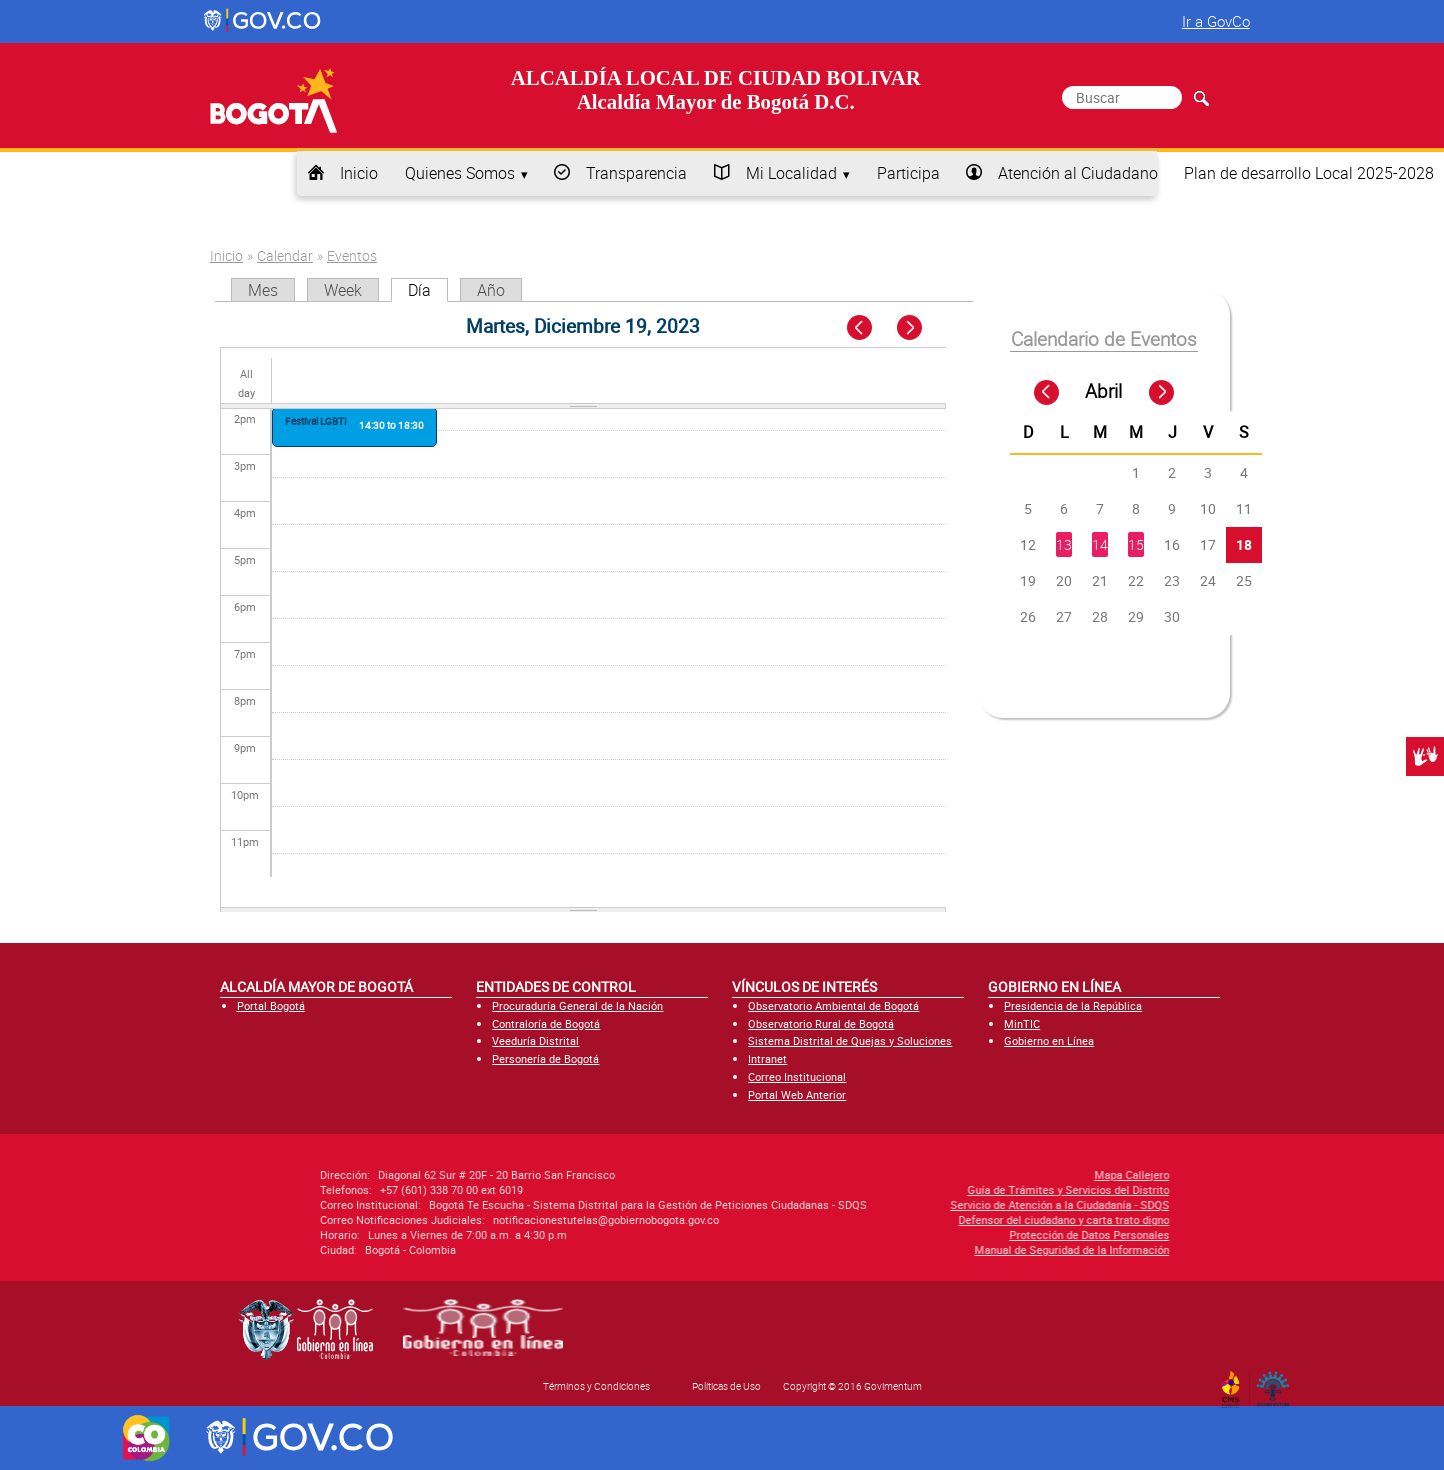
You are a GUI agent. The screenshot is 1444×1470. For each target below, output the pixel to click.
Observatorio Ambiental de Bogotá (833, 1005)
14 (1100, 544)
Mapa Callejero (980, 1174)
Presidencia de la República (1073, 1005)
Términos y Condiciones (596, 1386)
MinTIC (1022, 1023)
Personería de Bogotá (545, 1058)
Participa (908, 173)
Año (491, 290)
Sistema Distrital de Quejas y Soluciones (850, 1040)
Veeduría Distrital (535, 1040)
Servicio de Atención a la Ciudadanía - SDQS (908, 1204)
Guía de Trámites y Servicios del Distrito (917, 1189)
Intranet (767, 1058)
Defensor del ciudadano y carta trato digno (912, 1219)
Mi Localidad (791, 173)
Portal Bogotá (271, 1005)
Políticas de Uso (726, 1386)
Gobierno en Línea (1049, 1040)
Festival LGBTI (316, 421)
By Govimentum (1277, 1383)
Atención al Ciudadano (1078, 173)
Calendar (285, 255)
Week (343, 290)
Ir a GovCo (1216, 21)
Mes (263, 290)
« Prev (861, 328)
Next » (920, 328)
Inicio (359, 173)
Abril (1103, 391)
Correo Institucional (797, 1076)
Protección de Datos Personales (938, 1234)
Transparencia (636, 173)
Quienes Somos (460, 173)
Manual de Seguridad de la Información (920, 1249)
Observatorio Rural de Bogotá (821, 1023)
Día (428, 290)
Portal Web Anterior (797, 1094)
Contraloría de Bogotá (546, 1023)
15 (1136, 544)
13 (1064, 544)
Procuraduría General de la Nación (577, 1005)
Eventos (352, 255)
